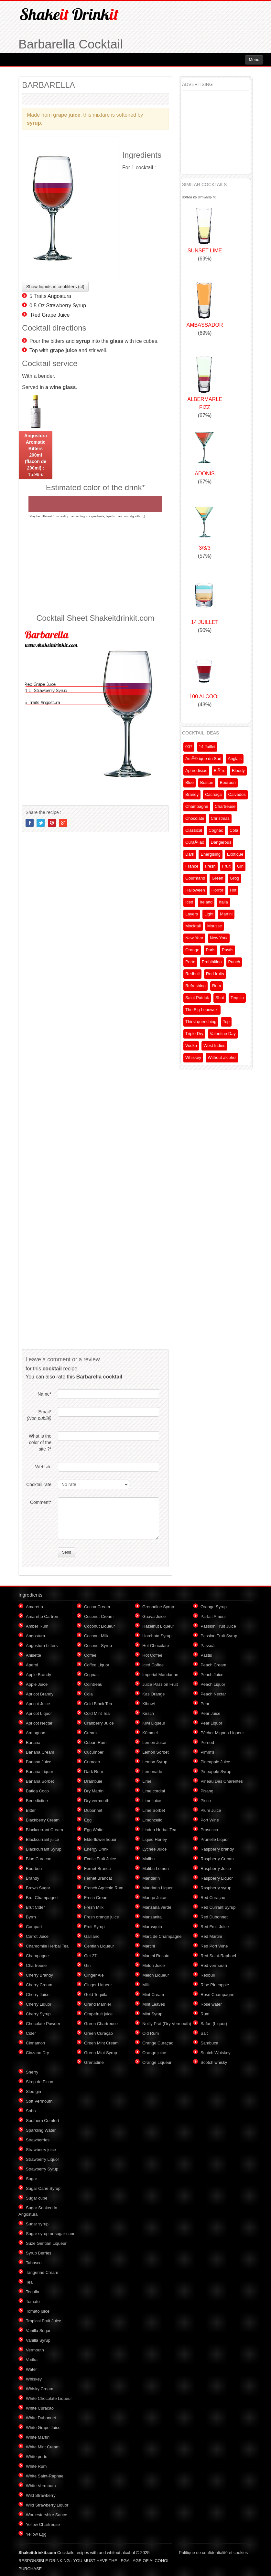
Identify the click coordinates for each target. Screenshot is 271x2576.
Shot (219, 997)
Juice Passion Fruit (160, 1684)
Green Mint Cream (101, 2043)
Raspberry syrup (216, 1887)
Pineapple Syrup (216, 1771)
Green (217, 878)
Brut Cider (35, 1907)
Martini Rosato (155, 1955)
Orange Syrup (214, 1606)
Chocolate (194, 818)
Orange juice (154, 2052)
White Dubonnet (41, 2417)
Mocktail (193, 926)
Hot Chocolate (155, 1645)
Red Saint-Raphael (218, 1955)
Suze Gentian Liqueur (46, 2243)
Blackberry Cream (43, 1820)
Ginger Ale (94, 1975)
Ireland (206, 902)
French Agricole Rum (103, 1887)
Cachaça (213, 794)
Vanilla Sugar (38, 2330)
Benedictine (37, 1800)
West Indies (214, 1045)
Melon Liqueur (155, 1975)
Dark (189, 854)
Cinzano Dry (37, 2052)
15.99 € (35, 455)
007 (188, 746)
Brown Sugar (38, 1887)
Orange (192, 949)
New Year (194, 937)
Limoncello (152, 1820)
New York (219, 937)
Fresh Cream (96, 1897)
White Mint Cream (43, 2446)
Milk (146, 1984)
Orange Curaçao (157, 2043)
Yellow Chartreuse (43, 2524)
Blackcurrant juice (42, 1839)
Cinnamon (35, 2043)
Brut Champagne (42, 1897)
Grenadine (94, 2062)
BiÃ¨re (219, 770)
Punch (234, 961)
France (191, 866)
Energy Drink (96, 1849)
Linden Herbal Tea (159, 1829)
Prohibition (212, 961)
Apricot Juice (38, 1703)
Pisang (207, 1791)
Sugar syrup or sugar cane (50, 2233)
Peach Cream (213, 1665)
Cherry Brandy (39, 1975)
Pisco (206, 1800)
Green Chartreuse (101, 2023)
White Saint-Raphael (45, 2476)
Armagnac (35, 1732)
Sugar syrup (37, 2224)
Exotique (235, 854)
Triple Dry (194, 1033)
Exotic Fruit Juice (100, 1858)
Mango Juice (154, 1897)
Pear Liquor (211, 1723)
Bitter (31, 1810)
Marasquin (152, 1926)
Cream (90, 1732)
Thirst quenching (200, 1021)
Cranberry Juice (99, 1723)
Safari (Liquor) (214, 2023)
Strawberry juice (41, 2149)
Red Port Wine (214, 1946)
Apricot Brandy (39, 1694)
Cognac (216, 830)
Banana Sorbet (40, 1781)
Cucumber (93, 1752)
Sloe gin (33, 2091)
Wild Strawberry (41, 2495)
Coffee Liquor (96, 1665)
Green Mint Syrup (100, 2052)
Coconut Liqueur (99, 1626)
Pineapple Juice (215, 1761)
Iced (189, 902)
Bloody (238, 770)
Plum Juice (211, 1810)
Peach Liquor (213, 1684)
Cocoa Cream (97, 1606)
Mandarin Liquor (157, 1887)
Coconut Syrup (98, 1645)
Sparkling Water (41, 2130)
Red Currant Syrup (218, 1907)
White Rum (36, 2466)
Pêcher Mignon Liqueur (222, 1732)
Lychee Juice (154, 1849)
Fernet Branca (97, 1868)
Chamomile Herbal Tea (47, 1946)
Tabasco (33, 2262)
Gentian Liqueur (99, 1946)
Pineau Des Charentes (222, 1781)
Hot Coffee (152, 1655)
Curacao (92, 1761)
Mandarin (151, 1878)
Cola (234, 830)
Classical (193, 830)
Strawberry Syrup (66, 305)
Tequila (237, 997)
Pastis (227, 949)
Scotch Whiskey (215, 2052)
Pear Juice (210, 1713)
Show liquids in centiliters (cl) (55, 286)
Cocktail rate (38, 1484)
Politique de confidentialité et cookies (213, 2552)
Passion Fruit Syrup (219, 1635)
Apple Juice (37, 1684)
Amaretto (34, 1606)
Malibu (148, 1858)
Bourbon (228, 782)
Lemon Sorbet (155, 1752)
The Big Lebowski (202, 1009)
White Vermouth (41, 2485)
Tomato (33, 2301)
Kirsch (148, 1713)
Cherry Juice (37, 1994)
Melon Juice (153, 1965)
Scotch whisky (214, 2062)
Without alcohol (222, 1057)
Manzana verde (156, 1907)
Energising (210, 854)
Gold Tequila (95, 1994)
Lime (146, 1781)
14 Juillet (207, 746)
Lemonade (152, 1771)
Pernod (207, 1742)
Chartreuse (225, 806)
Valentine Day (223, 1033)
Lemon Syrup (154, 1761)
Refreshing (195, 985)
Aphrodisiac (196, 770)
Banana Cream (40, 1752)
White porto (36, 2456)
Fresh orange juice (101, 1917)
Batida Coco (37, 1791)
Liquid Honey (154, 1839)
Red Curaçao (213, 1897)
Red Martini (211, 1936)
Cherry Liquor (38, 2004)
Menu (254, 59)
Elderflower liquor (100, 1839)
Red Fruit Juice (215, 1926)
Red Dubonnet (214, 1917)
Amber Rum (37, 1626)
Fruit (226, 866)
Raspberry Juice (216, 1868)
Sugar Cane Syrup (43, 2188)
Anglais (235, 758)
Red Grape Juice (50, 315)
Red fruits (215, 973)
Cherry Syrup (38, 2013)
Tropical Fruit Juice (43, 2320)
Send (66, 1552)
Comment (40, 1502)
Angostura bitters (42, 1645)
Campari (34, 1926)
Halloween (195, 890)
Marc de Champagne (161, 1936)
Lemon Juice (154, 1742)
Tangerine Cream (42, 2272)
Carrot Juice (37, 1936)
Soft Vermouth (39, 2101)
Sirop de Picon (39, 2081)
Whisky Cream (39, 2388)
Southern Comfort (42, 2120)
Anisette (33, 1655)
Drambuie (93, 1781)
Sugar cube (37, 2198)
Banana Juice (38, 1761)
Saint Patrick (197, 997)
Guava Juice (154, 1616)
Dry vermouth (96, 1800)
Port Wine (210, 1820)
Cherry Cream (39, 1984)
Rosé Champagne (217, 1994)
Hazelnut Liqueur (158, 1626)
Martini (226, 914)
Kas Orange (153, 1694)
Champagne (196, 806)
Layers (191, 914)
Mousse (214, 926)
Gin (240, 866)
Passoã (207, 1645)
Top (226, 1021)
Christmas (220, 818)
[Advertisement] (95, 565)
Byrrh (31, 1917)
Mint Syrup (152, 2013)
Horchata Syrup (156, 1635)
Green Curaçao (98, 2033)
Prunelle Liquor (215, 1839)
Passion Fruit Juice (218, 1626)
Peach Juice (212, 1674)
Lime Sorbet (153, 1810)
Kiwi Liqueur (153, 1723)
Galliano (92, 1936)
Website (43, 1466)
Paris (210, 949)
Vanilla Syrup (38, 2340)
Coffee (90, 1655)
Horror (217, 890)
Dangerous (221, 842)
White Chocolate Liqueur (49, 2398)
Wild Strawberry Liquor (47, 2505)
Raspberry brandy (217, 1849)
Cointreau (93, 1684)
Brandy (192, 794)
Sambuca (209, 2043)
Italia (223, 902)
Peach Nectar (213, 1694)
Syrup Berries (38, 2253)
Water (31, 2369)
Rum (216, 985)
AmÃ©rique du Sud (203, 758)
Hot (233, 890)
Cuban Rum (95, 1742)
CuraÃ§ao (194, 842)
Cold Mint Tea (97, 1713)
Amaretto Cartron (42, 1616)
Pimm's (207, 1752)
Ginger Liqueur (98, 1984)
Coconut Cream (99, 1616)
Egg (88, 1820)
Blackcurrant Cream (44, 1829)
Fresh (210, 866)
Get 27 (90, 1955)
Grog (234, 878)
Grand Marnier (97, 2004)
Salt (204, 2033)
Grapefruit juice (98, 2013)
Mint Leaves (153, 2004)
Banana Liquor (39, 1771)
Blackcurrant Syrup (43, 1849)
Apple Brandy (38, 1674)
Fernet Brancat (98, 1878)
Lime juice (151, 1800)
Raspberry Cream (217, 1858)
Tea (29, 2282)
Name (44, 1394)
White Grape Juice (43, 2427)
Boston (206, 782)
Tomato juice (37, 2311)
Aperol (32, 1665)
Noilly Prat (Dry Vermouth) (166, 2023)
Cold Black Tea (98, 1703)
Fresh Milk (93, 1907)
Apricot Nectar (39, 1723)
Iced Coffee (153, 1665)
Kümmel (150, 1732)
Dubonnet (93, 1810)
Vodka (191, 1045)
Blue (189, 782)
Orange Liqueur (156, 2062)
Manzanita (152, 1917)
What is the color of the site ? (40, 1442)
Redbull (192, 973)
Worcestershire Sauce (46, 2514)
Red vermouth (214, 1965)
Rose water (211, 2004)
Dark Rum (93, 1771)
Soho (31, 2110)
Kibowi (148, 1703)
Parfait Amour (213, 1616)
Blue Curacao (38, 1858)
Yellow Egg (36, 2534)
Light (208, 914)
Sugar (31, 2178)
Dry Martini (94, 1791)
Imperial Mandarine (160, 1674)
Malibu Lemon (155, 1868)
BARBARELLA (48, 85)
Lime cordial (153, 1791)
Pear (205, 1703)
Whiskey (193, 1057)
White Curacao (40, 2408)
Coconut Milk (96, 1635)
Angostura (59, 296)
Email (39, 1415)
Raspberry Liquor (217, 1878)
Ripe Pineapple (215, 1984)
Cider (31, 2033)
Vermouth (35, 2350)
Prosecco (209, 1829)
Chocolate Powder (43, 2023)
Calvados (237, 794)
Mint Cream (153, 1994)
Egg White (93, 1829)
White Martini (38, 2437)
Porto (190, 961)
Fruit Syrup (94, 1926)
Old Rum (150, 2033)
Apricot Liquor (39, 1713)
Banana (33, 1742)
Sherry (32, 2072)
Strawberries (37, 2140)
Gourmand (195, 878)
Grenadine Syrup (158, 1606)
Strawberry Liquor (42, 2159)
